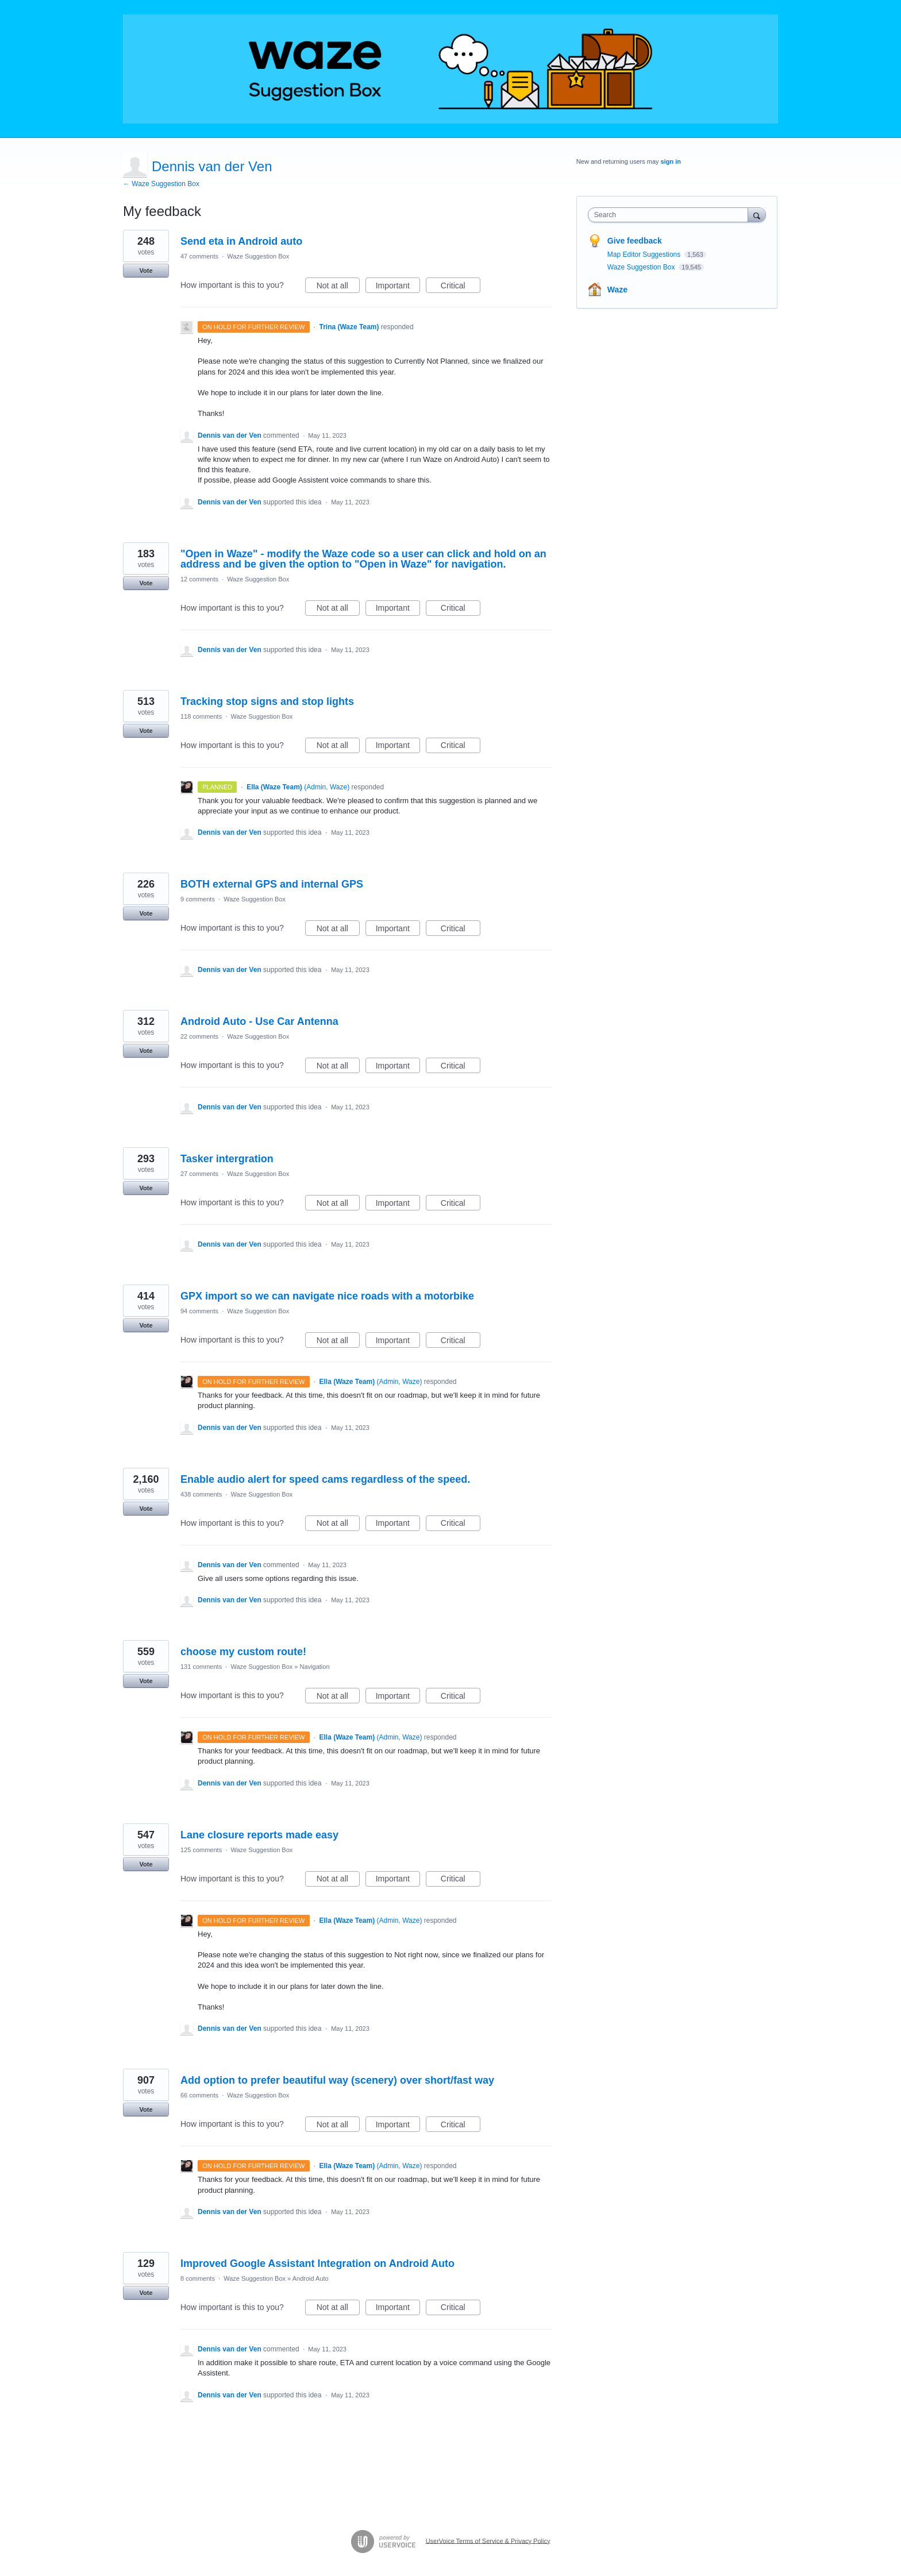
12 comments (199, 579)
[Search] (757, 214)
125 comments (201, 1849)
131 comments (201, 1666)
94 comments (199, 1311)
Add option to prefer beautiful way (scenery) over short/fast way (337, 2080)
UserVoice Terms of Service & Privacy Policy (488, 2540)
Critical (460, 287)
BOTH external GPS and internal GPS (271, 884)
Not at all (338, 287)
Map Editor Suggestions (645, 254)
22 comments (199, 1036)
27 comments (199, 1173)
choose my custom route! (243, 1651)
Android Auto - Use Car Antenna (259, 1021)
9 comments (197, 899)
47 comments (199, 256)
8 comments (197, 2278)
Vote (145, 270)
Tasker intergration (227, 1158)
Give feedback (634, 240)
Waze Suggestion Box (258, 256)
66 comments (199, 2095)
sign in (671, 161)
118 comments (201, 716)
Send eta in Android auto (241, 241)
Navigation (315, 1666)
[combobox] (671, 215)
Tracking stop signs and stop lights (267, 701)
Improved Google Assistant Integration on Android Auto (317, 2263)
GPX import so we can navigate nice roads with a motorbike (327, 1296)
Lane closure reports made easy (259, 1835)
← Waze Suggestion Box (161, 184)
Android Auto (310, 2278)
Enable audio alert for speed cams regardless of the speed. (325, 1479)
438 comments (201, 1494)
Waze (617, 289)
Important (398, 287)
